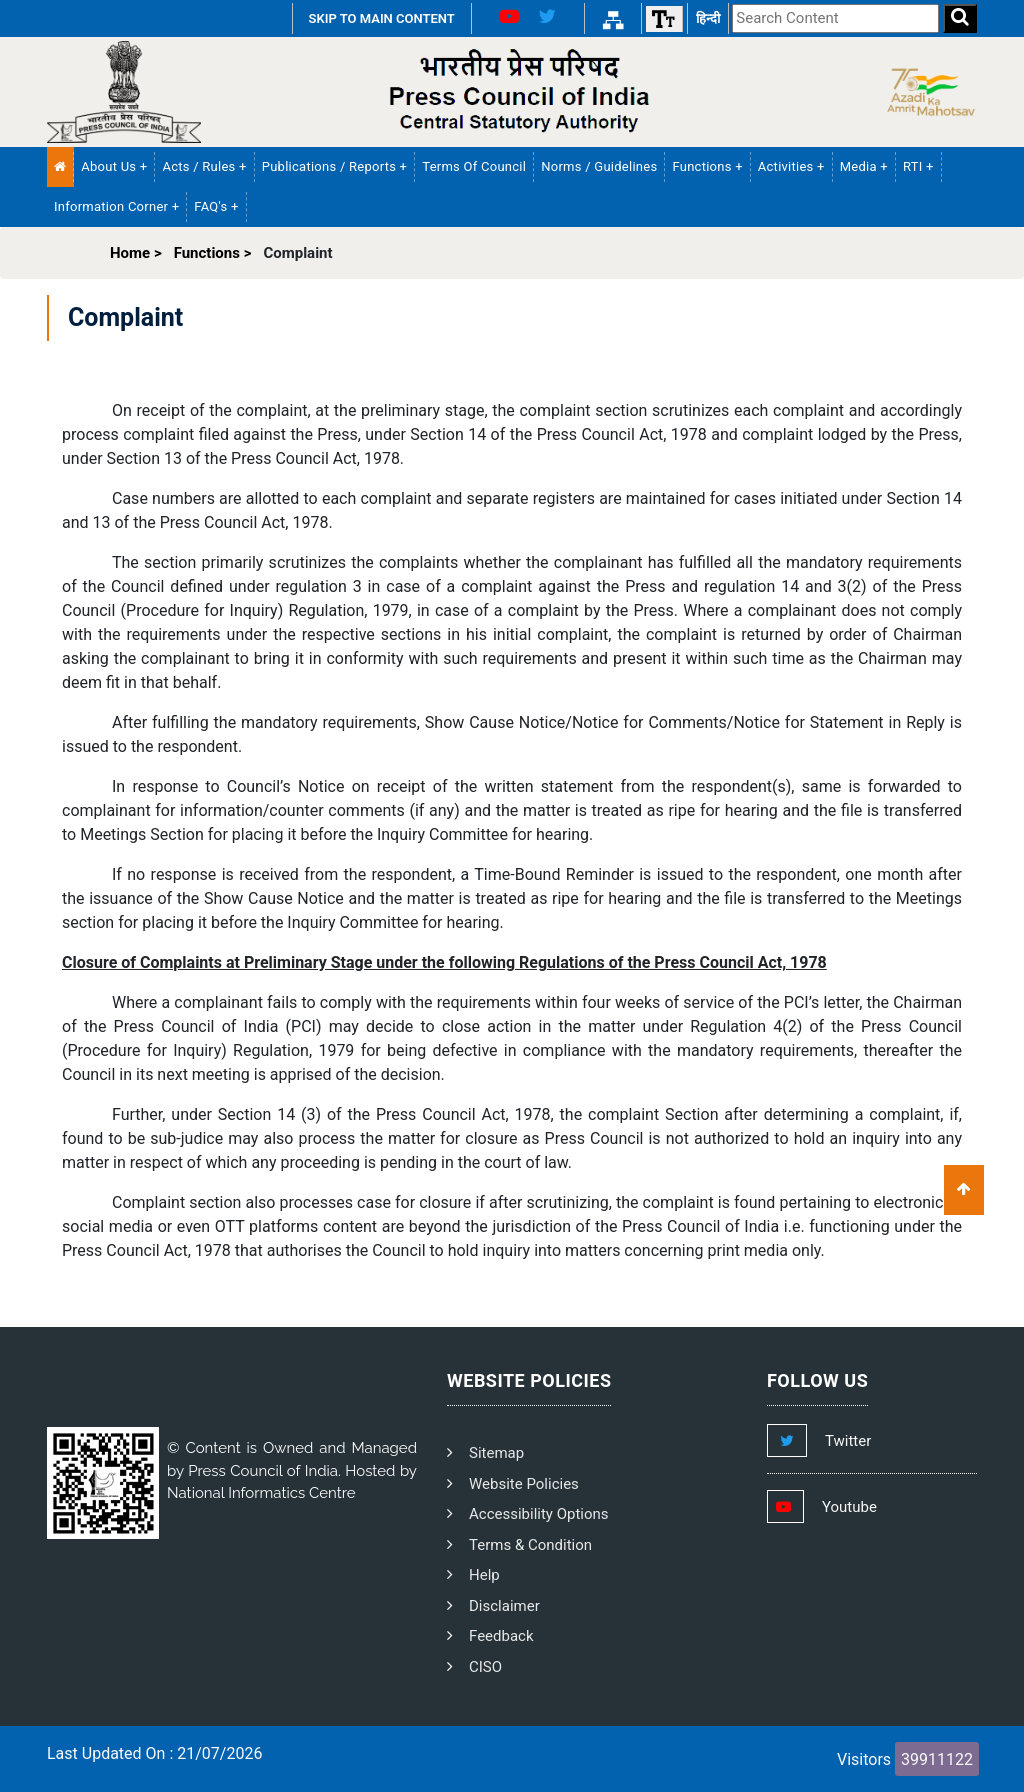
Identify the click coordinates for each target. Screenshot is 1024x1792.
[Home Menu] (60, 167)
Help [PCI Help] (484, 1575)
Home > (136, 253)
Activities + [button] (791, 166)
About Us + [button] (114, 166)
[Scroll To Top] (964, 1190)
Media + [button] (864, 166)
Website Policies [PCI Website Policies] (524, 1484)
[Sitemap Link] (613, 18)
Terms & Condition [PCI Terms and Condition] (530, 1545)
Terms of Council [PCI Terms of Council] (474, 166)
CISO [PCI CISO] (485, 1667)
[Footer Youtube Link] (840, 1507)
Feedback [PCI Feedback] (501, 1636)
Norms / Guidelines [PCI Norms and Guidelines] (599, 166)
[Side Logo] (925, 91)
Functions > (213, 253)
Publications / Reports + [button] (335, 166)
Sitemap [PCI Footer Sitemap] (496, 1453)
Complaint (297, 253)
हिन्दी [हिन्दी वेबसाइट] (708, 18)
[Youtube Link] (501, 18)
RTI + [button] (918, 166)
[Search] (960, 18)
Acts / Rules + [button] (204, 166)
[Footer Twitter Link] (839, 1441)
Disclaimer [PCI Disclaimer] (504, 1606)
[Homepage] (124, 91)
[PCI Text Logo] (512, 91)
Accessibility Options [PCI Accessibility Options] (539, 1514)
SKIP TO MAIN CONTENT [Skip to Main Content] (382, 18)
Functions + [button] (707, 166)
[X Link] (555, 18)
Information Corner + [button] (116, 206)
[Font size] (664, 19)
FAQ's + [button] (216, 206)
